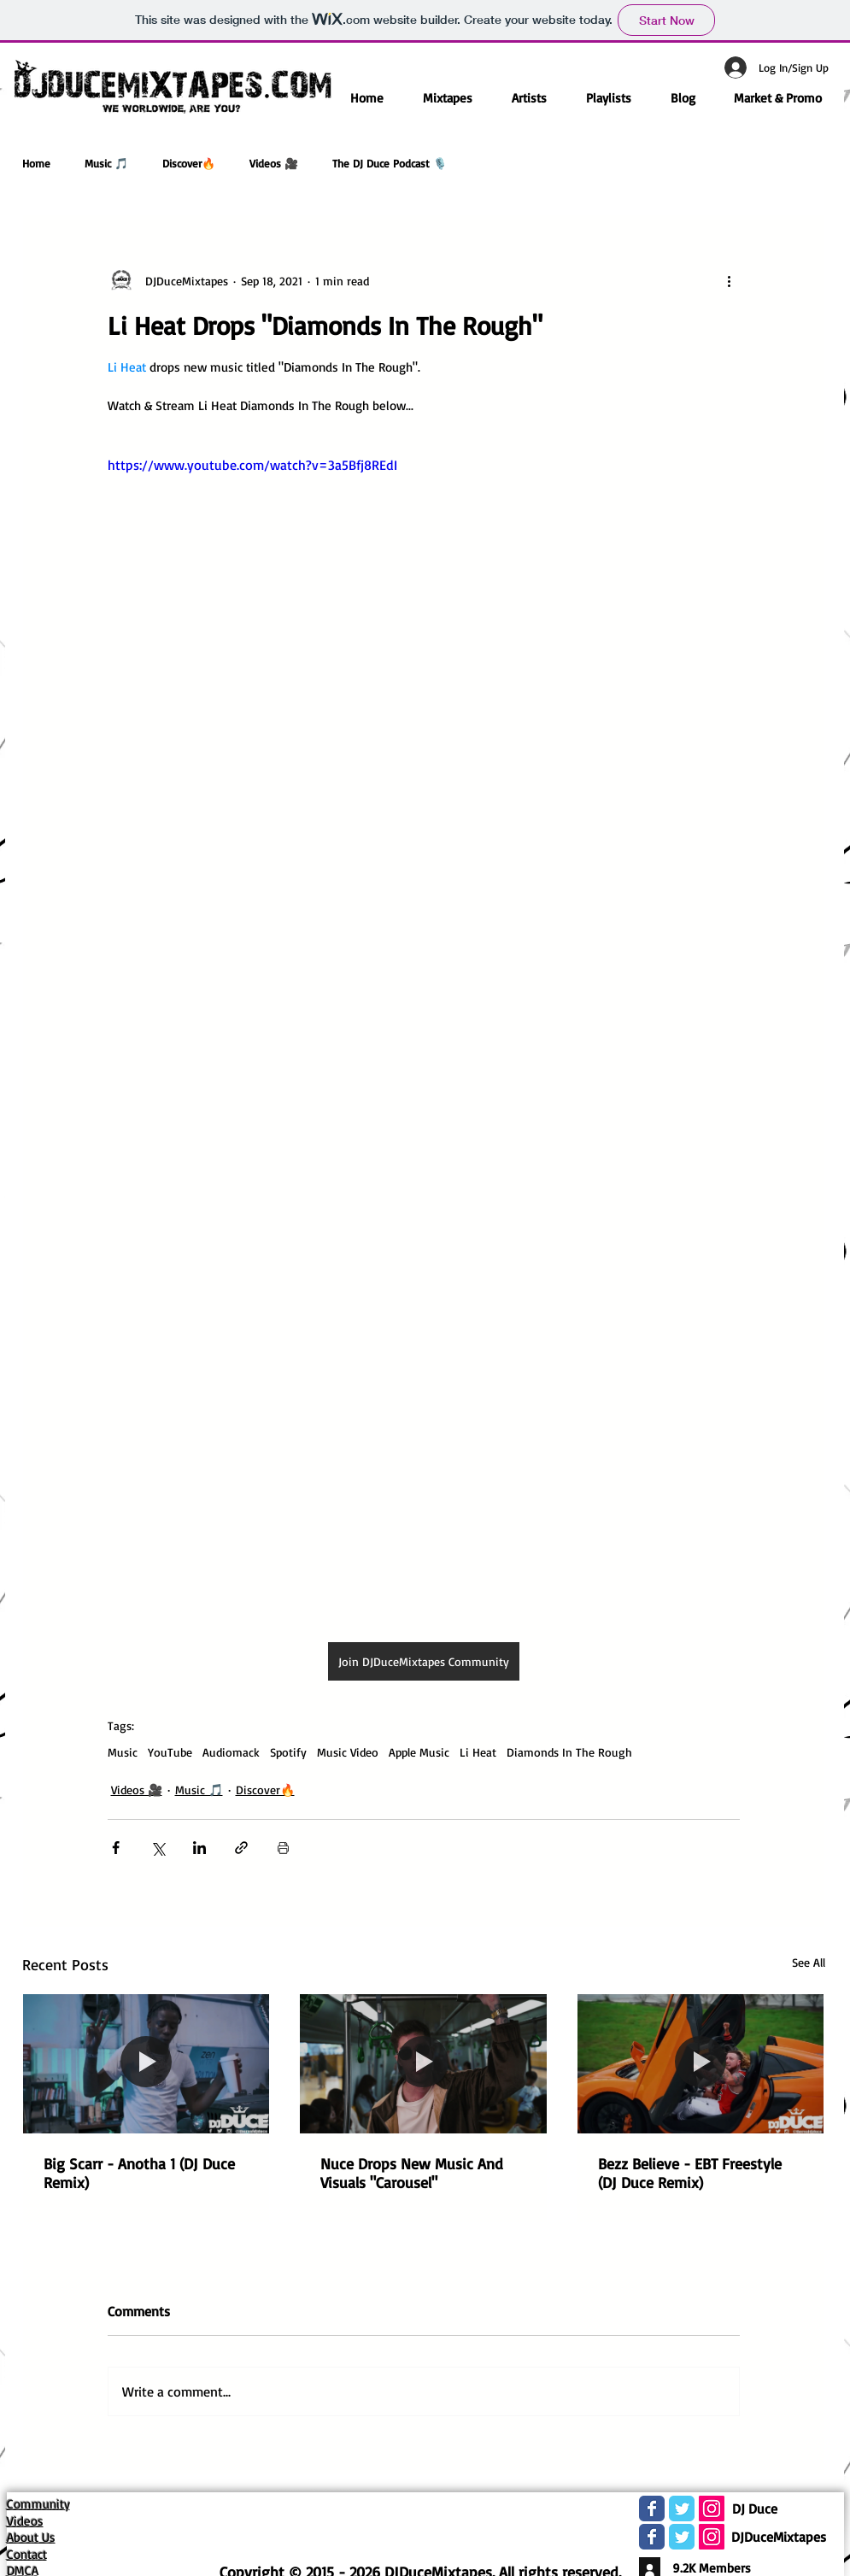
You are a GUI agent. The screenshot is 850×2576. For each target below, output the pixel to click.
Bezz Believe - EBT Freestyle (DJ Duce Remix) (690, 2173)
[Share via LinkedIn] (199, 1848)
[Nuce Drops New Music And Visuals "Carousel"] (423, 2063)
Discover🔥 (188, 163)
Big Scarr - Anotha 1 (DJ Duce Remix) (139, 2173)
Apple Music (419, 1752)
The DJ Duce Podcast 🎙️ (389, 163)
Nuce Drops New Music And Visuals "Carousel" (411, 2173)
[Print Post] (283, 1848)
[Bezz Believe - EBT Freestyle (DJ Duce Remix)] (700, 2063)
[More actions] (729, 280)
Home (36, 163)
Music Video (347, 1752)
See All (808, 1962)
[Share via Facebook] (116, 1848)
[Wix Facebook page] (652, 2508)
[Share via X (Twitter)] (157, 1848)
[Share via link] (241, 1848)
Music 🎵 (106, 163)
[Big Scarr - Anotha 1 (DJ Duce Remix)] (146, 2063)
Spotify (288, 1752)
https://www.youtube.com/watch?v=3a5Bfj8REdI (252, 464)
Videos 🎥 (273, 163)
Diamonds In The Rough (569, 1752)
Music (123, 1752)
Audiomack (231, 1752)
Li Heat (478, 1752)
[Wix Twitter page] (682, 2508)
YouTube (170, 1752)
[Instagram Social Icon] (711, 2508)
